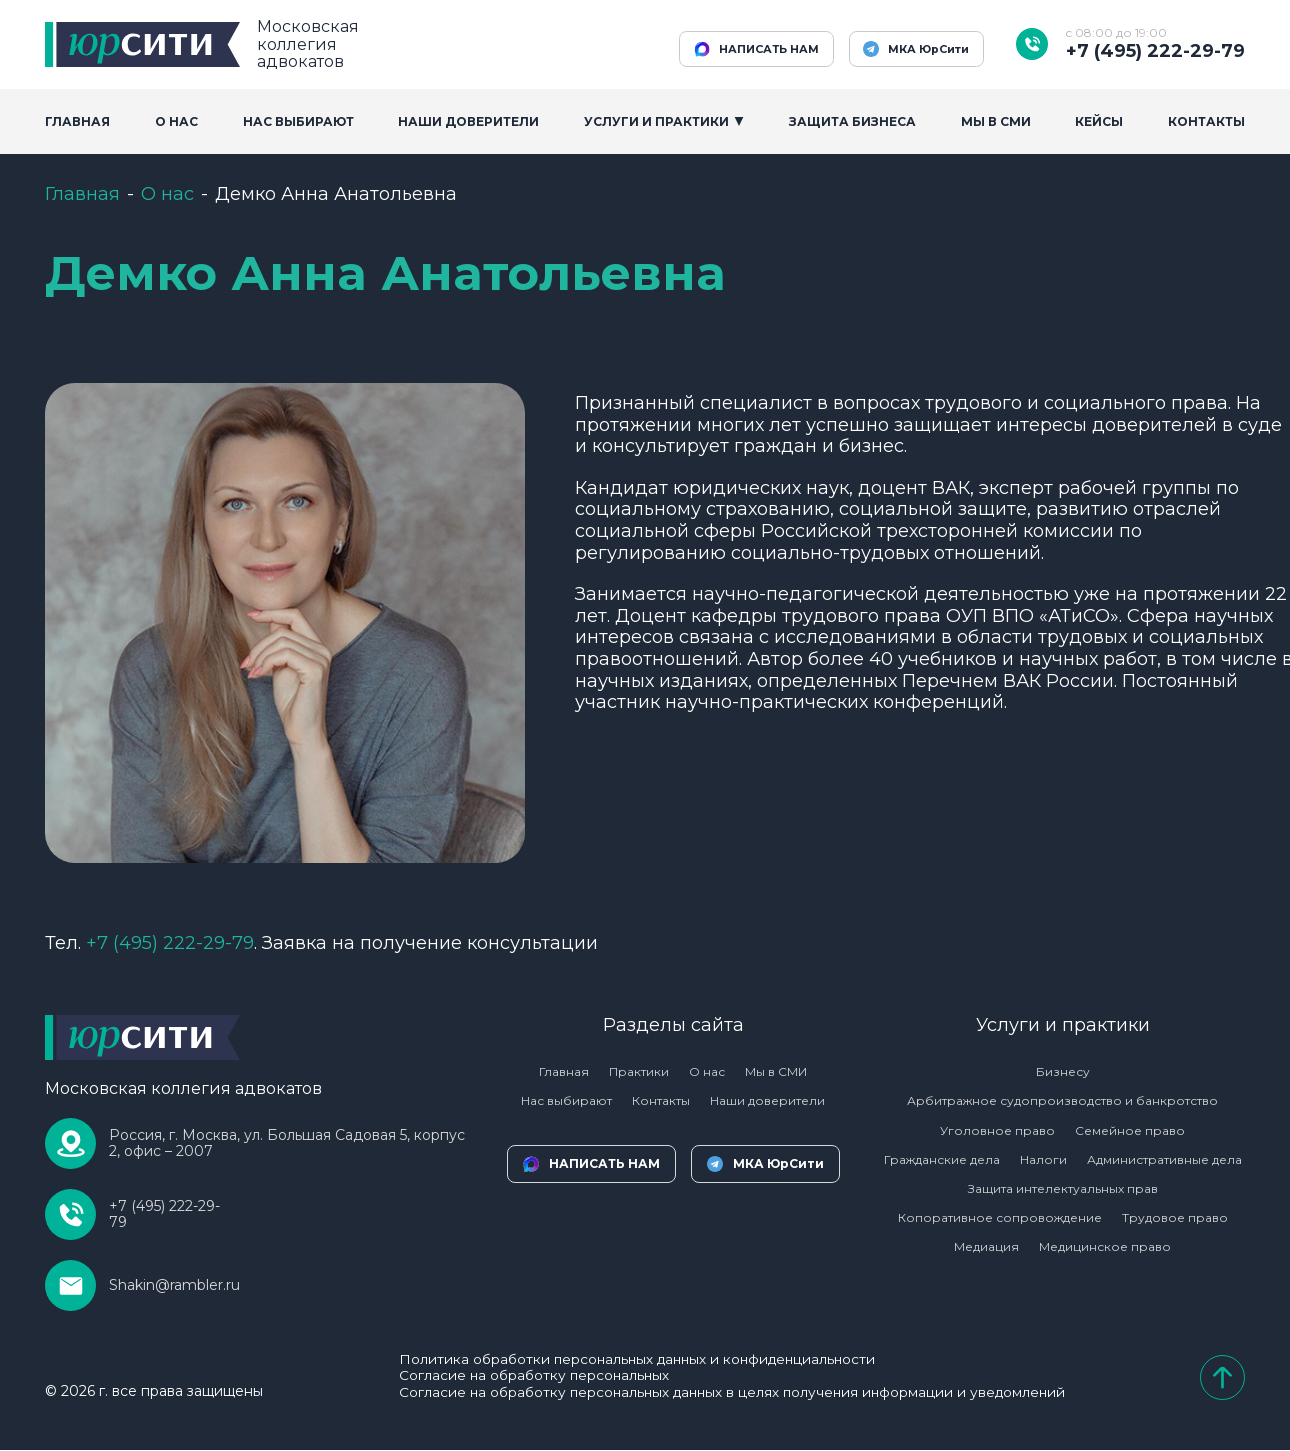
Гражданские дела (942, 1159)
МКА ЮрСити (909, 49)
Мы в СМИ (776, 1071)
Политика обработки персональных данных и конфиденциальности (636, 1359)
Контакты (1206, 121)
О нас (167, 194)
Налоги (1043, 1159)
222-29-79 (170, 943)
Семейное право (1130, 1130)
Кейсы (1099, 121)
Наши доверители (468, 121)
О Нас (176, 121)
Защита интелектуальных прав (1063, 1188)
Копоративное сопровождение (1000, 1217)
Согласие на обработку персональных (529, 1376)
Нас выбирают (298, 121)
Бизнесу (1063, 1071)
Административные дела (1164, 1159)
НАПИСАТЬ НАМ (735, 49)
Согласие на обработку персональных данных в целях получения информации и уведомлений (732, 1393)
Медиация (986, 1246)
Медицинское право (1105, 1246)
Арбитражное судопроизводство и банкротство (1062, 1100)
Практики (639, 1071)
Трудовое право (1175, 1217)
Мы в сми (996, 121)
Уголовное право (997, 1130)
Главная (77, 121)
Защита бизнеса (852, 121)
